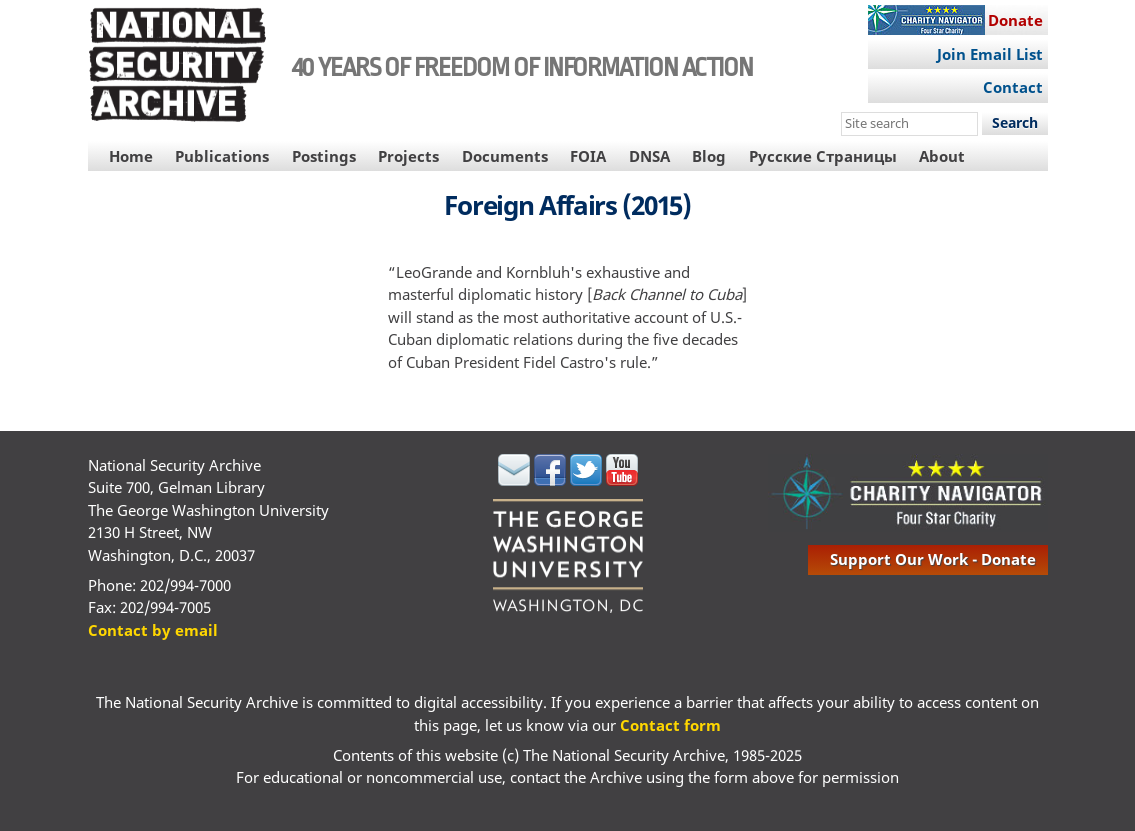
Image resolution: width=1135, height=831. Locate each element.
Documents (505, 156)
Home (131, 156)
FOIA (588, 156)
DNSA (649, 156)
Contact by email (153, 630)
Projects (408, 156)
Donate (1015, 20)
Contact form (670, 725)
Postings (324, 156)
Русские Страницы (823, 156)
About (942, 156)
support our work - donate (933, 559)
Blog (709, 156)
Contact (1013, 87)
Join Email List (990, 54)
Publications (222, 156)
